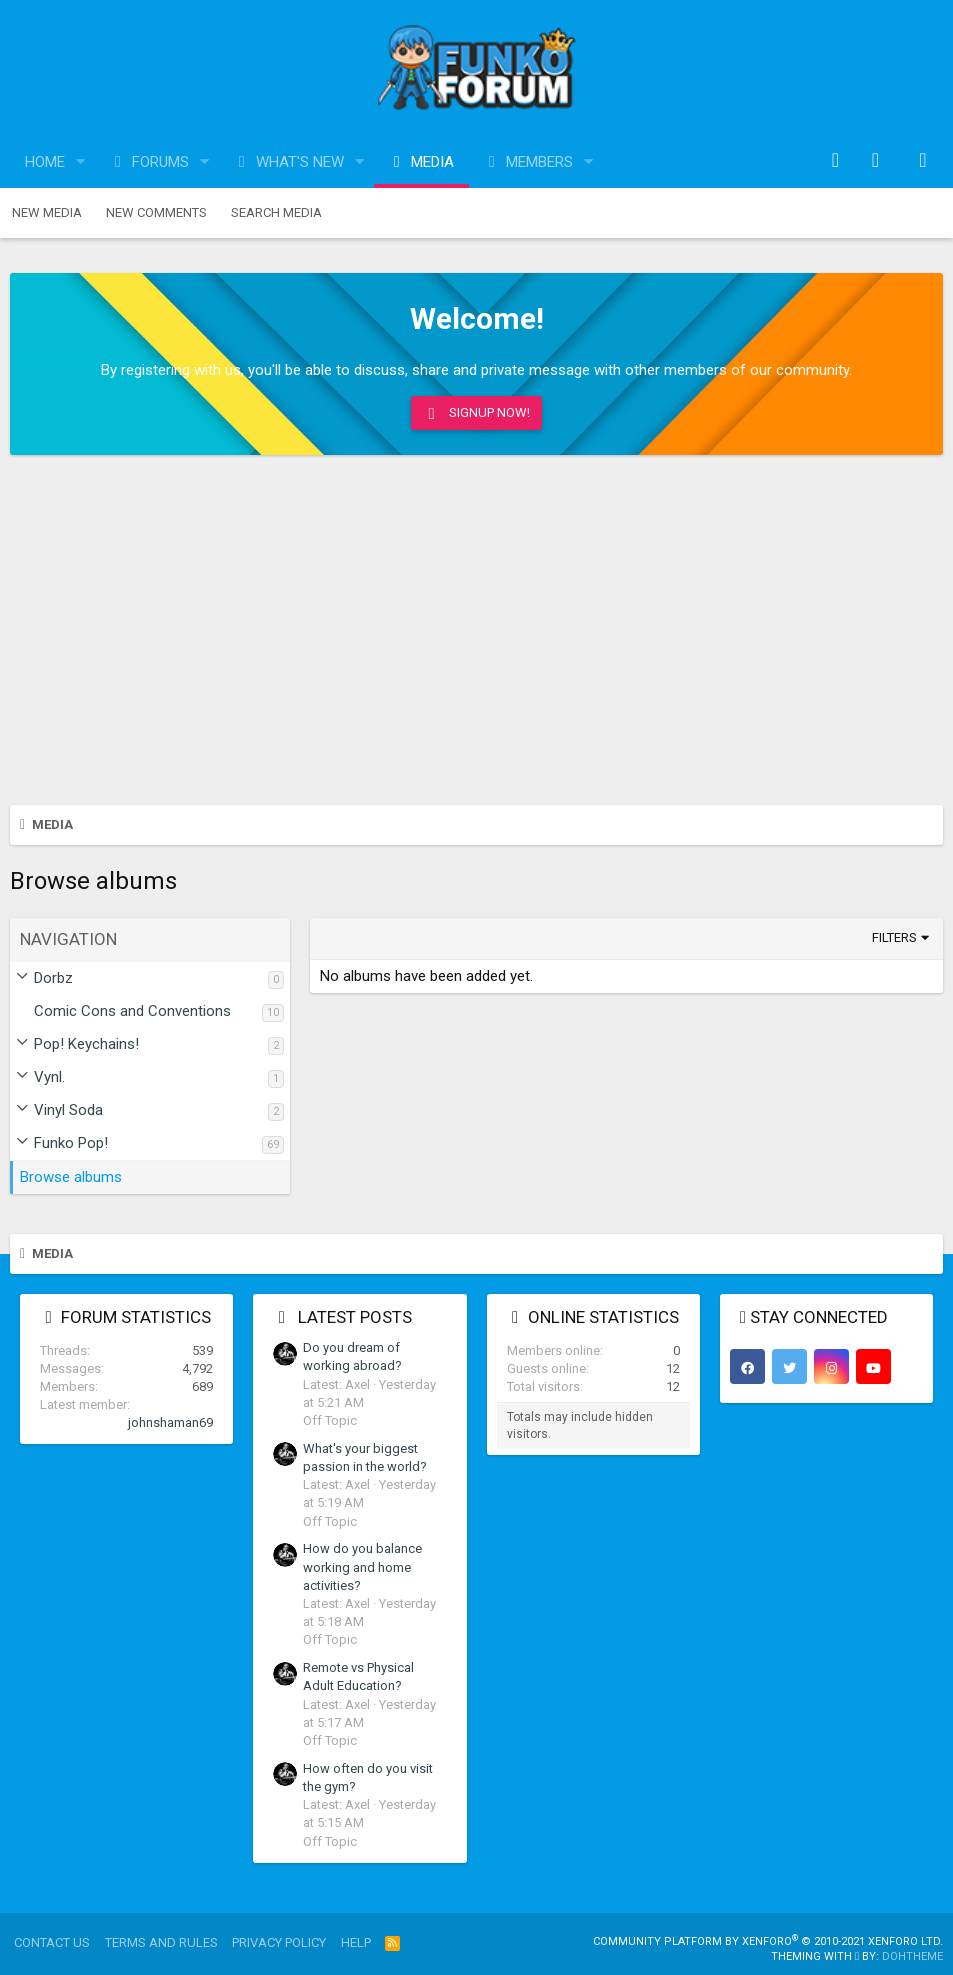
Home (45, 162)
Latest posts (355, 1317)
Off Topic (330, 1420)
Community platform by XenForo (768, 1941)
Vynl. (49, 1077)
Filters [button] (894, 937)
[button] (81, 162)
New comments (156, 212)
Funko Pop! (71, 1143)
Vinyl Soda (68, 1110)
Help (356, 1942)
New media (47, 212)
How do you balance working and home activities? (362, 1566)
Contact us (52, 1942)
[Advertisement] (476, 635)
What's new (300, 162)
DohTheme (912, 1956)
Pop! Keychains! (86, 1044)
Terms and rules (161, 1942)
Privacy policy (279, 1942)
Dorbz (53, 978)
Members (539, 162)
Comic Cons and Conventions (132, 1011)
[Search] (923, 161)
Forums (160, 162)
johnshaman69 (170, 1422)
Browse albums (71, 1177)
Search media (276, 212)
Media (432, 162)
